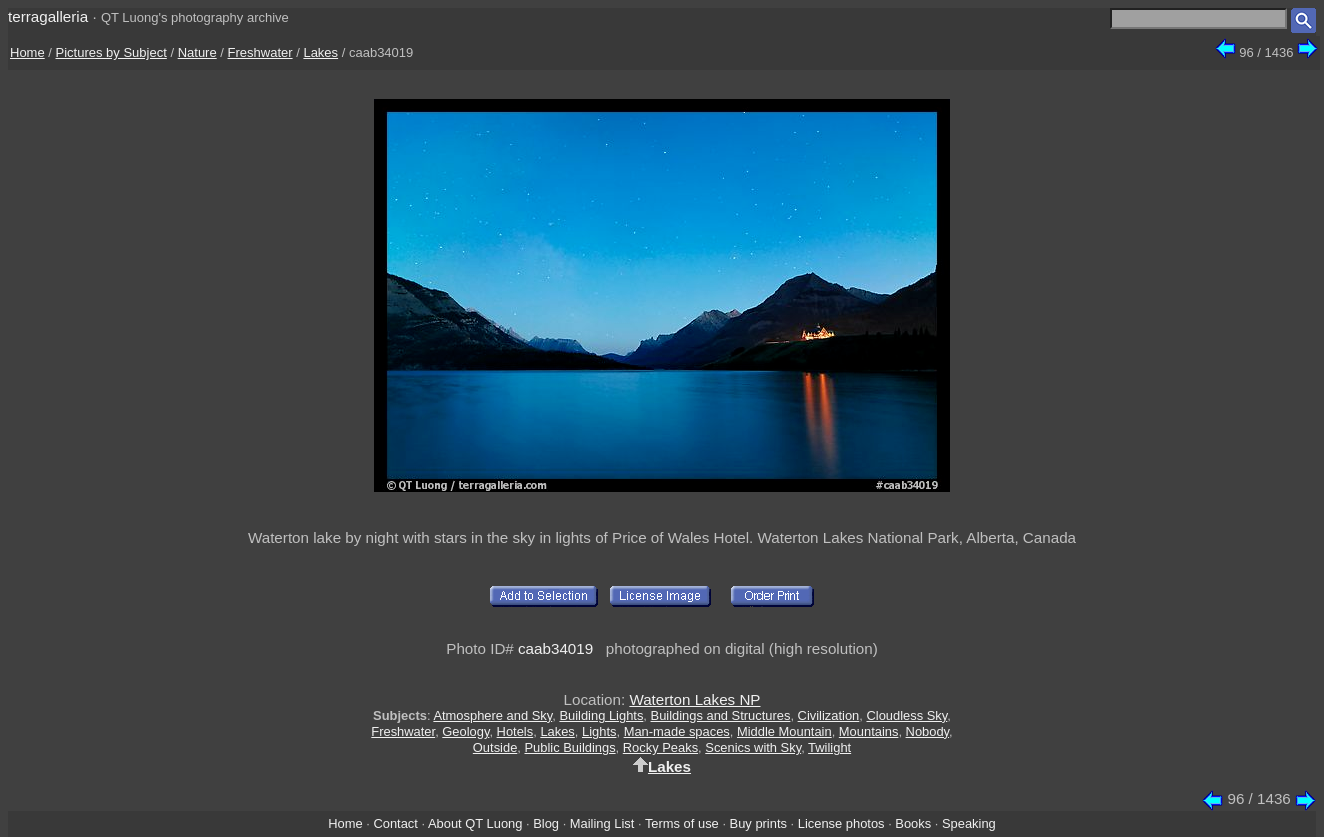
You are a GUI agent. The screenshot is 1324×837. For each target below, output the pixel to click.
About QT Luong (475, 823)
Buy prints (758, 823)
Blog (546, 823)
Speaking (969, 823)
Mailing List (602, 823)
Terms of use (682, 823)
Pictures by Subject (111, 52)
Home (27, 52)
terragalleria (48, 16)
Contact (395, 823)
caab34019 (555, 648)
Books (913, 823)
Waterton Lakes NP (694, 699)
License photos (841, 823)
